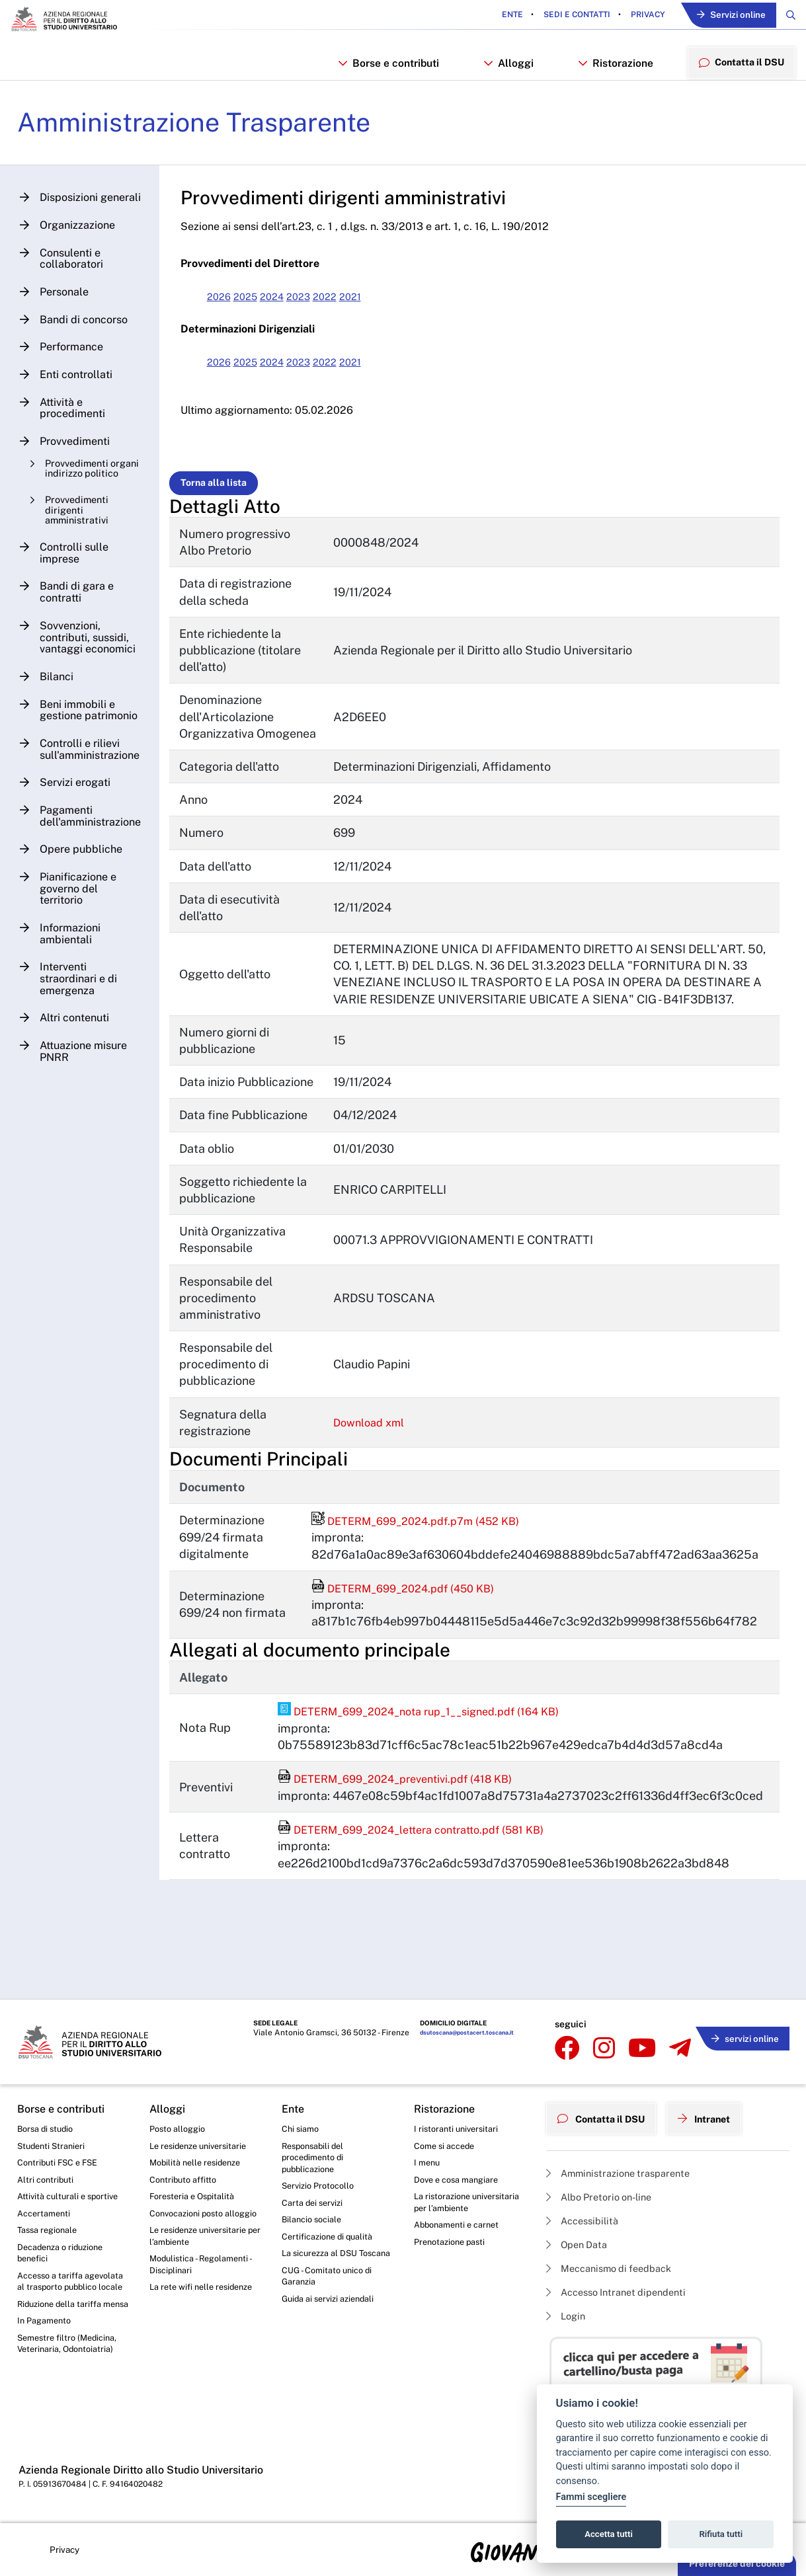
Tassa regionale (50, 2235)
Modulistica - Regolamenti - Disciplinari (204, 2286)
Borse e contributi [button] (387, 68)
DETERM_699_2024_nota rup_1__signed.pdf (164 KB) (437, 1741)
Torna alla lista (224, 496)
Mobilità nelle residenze (199, 2161)
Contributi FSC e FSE (61, 2161)
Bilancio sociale (315, 2224)
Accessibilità (585, 2213)
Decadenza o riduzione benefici (65, 2259)
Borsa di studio (48, 2125)
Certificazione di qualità (332, 2242)
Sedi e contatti (564, 15)
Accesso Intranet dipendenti (623, 2290)
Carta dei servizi (315, 2206)
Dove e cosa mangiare (461, 2180)
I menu (428, 2161)
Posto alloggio (180, 2125)
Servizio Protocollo (321, 2188)
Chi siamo (302, 2125)
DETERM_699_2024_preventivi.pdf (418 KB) (412, 1809)
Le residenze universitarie (203, 2143)
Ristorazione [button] (611, 68)
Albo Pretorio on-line (604, 2188)
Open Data (580, 2239)
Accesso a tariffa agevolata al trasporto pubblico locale (64, 2297)
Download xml (381, 1453)
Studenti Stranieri (54, 2143)
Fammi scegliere (591, 2497)
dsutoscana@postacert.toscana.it (440, 2033)
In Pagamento (47, 2360)
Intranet (718, 2111)
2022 (347, 310)
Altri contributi (47, 2180)
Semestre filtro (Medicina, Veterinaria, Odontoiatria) (71, 2384)
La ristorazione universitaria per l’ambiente (447, 2211)
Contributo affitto (186, 2180)
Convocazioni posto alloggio (190, 2223)
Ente (501, 15)
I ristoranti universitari (459, 2125)
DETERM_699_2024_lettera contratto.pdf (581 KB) (430, 1859)
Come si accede (447, 2143)
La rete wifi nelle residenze (184, 2317)
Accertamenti (46, 2216)
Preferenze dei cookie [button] (737, 2563)
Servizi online (725, 16)
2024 (289, 310)
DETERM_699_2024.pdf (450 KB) (414, 1618)
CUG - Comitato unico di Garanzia (331, 2298)
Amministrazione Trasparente (213, 135)
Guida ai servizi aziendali (332, 2323)
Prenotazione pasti (453, 2260)
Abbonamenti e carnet (461, 2242)
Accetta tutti (608, 2534)
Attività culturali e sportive (71, 2198)
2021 (375, 310)
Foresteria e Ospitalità (195, 2198)
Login (567, 2315)
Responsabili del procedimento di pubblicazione (316, 2156)
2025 (260, 310)
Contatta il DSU (606, 2111)
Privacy (636, 15)
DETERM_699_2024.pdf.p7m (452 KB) (428, 1551)
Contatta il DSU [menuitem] (739, 68)
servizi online (740, 2031)
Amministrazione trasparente (625, 2163)
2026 (231, 310)
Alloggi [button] (506, 68)
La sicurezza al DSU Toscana (324, 2267)
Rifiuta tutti (721, 2534)
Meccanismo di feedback (616, 2264)
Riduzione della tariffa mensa (63, 2335)
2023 (318, 310)
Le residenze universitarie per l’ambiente (203, 2254)
